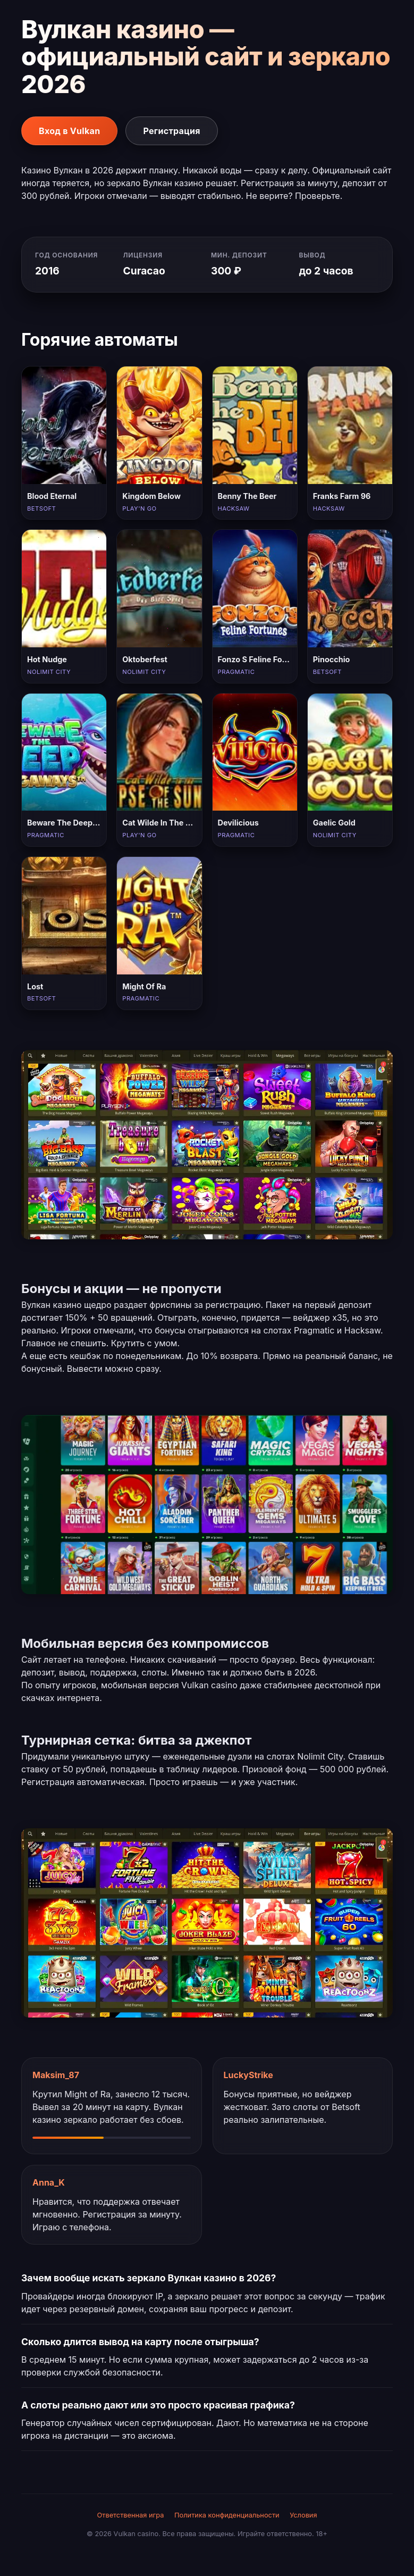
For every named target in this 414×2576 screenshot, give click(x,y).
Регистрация (171, 131)
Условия (303, 2515)
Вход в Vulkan (69, 131)
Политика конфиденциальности (227, 2515)
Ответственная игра (130, 2515)
